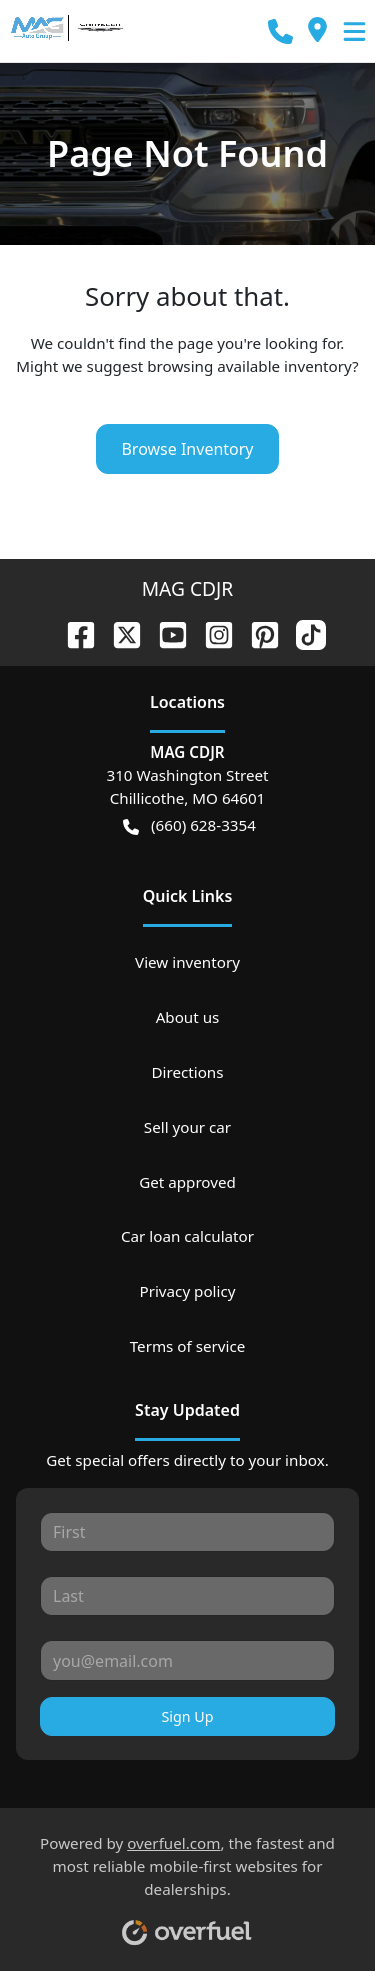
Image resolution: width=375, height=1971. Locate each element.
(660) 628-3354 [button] (189, 825)
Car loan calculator (187, 1236)
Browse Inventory (187, 449)
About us (188, 1017)
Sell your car (187, 1127)
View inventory (187, 962)
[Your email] (187, 1660)
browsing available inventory (249, 366)
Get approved (187, 1182)
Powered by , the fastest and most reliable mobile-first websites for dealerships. (187, 1882)
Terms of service (188, 1346)
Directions (187, 1072)
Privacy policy (187, 1291)
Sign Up (187, 1716)
